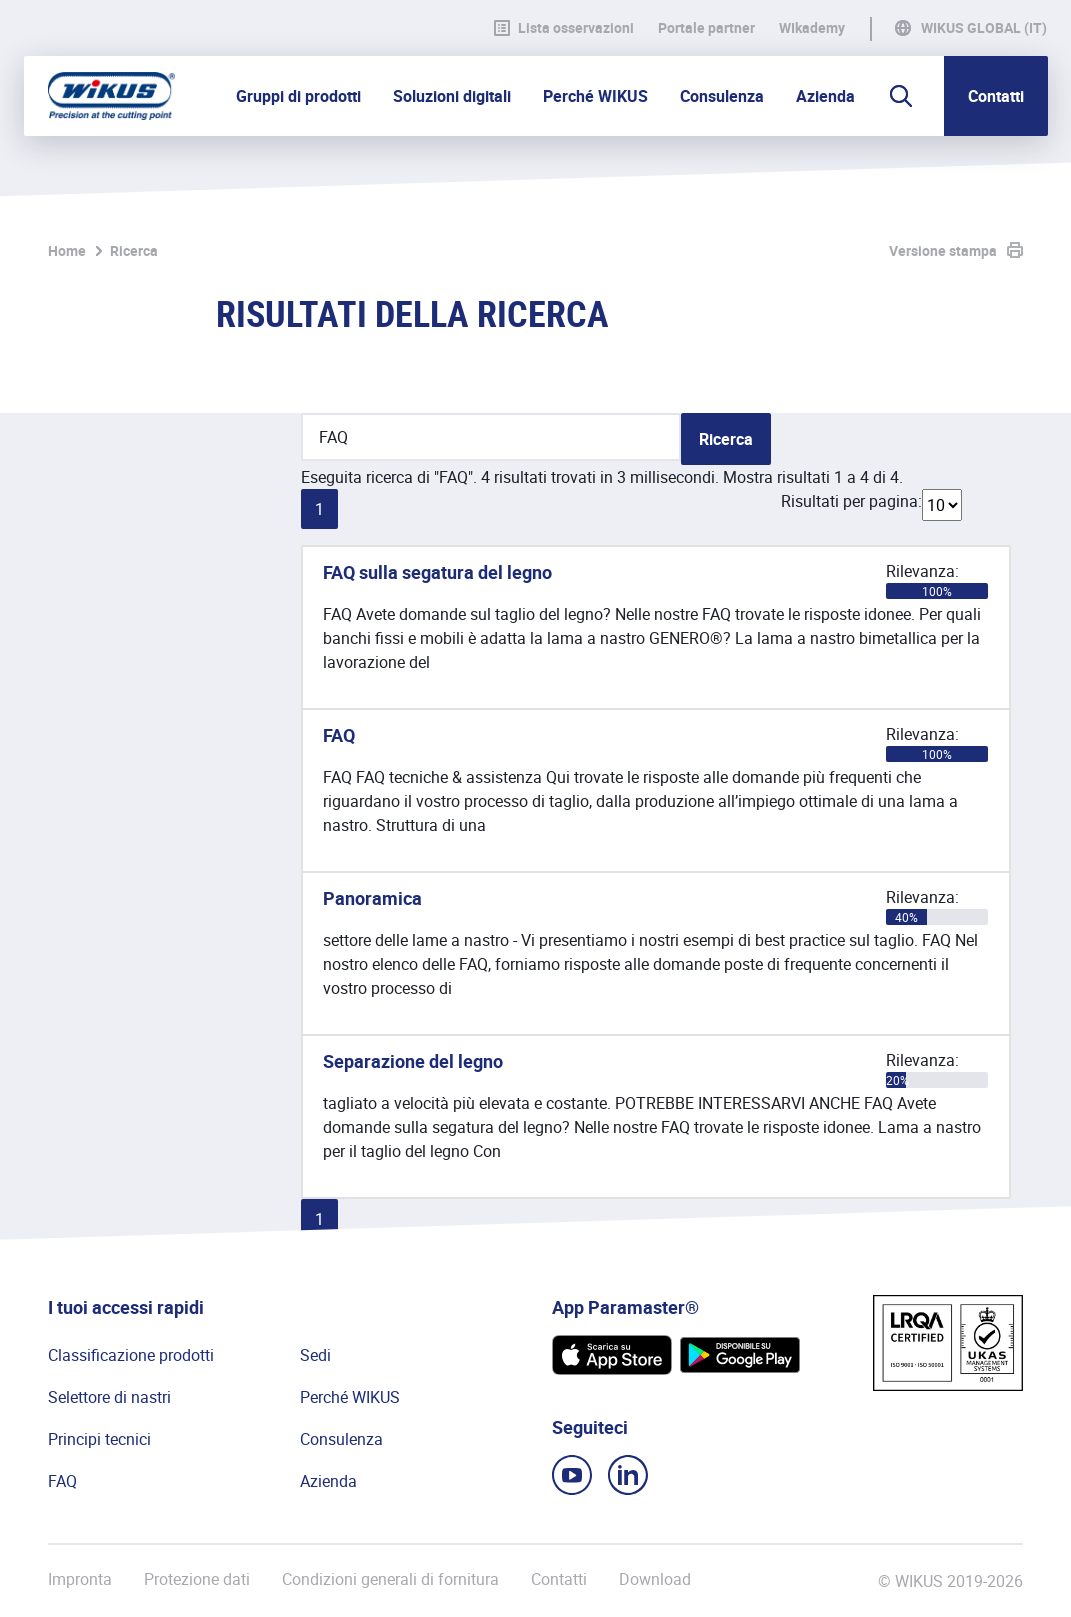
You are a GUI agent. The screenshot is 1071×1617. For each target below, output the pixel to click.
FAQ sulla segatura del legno (437, 572)
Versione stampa (943, 250)
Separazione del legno (413, 1061)
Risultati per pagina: (851, 501)
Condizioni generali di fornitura (390, 1579)
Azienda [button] (825, 96)
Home (67, 250)
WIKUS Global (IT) (984, 28)
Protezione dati (197, 1579)
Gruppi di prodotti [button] (298, 96)
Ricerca (134, 250)
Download (655, 1579)
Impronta (80, 1579)
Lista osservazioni (564, 28)
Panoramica (372, 898)
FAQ (339, 735)
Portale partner (706, 28)
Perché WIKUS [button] (595, 96)
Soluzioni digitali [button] (452, 96)
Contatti (996, 96)
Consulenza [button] (722, 96)
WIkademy (812, 28)
